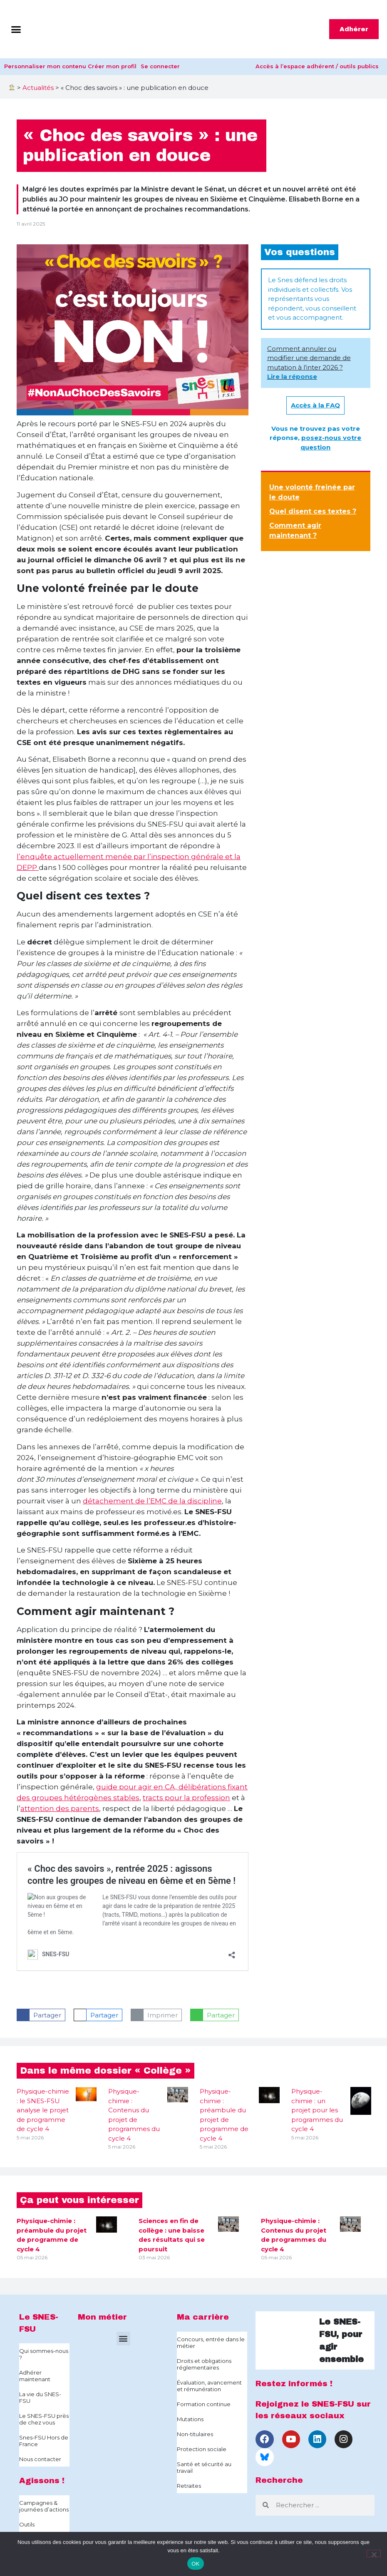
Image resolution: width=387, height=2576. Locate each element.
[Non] (374, 2553)
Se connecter (160, 66)
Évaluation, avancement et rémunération (209, 2385)
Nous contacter (40, 2459)
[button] (16, 29)
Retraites (189, 2485)
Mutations (190, 2419)
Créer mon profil (112, 66)
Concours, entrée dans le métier (211, 2342)
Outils (27, 2524)
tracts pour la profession (186, 1798)
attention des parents (59, 1808)
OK (195, 2564)
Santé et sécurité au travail (204, 2467)
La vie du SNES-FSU (40, 2397)
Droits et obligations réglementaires (204, 2364)
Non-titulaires (195, 2434)
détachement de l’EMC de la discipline (152, 1501)
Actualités (38, 88)
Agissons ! (41, 2480)
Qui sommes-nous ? (43, 2354)
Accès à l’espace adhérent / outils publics (317, 66)
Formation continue (204, 2404)
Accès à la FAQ (315, 405)
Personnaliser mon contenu (45, 66)
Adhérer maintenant (34, 2375)
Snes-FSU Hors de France (43, 2440)
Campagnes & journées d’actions (44, 2506)
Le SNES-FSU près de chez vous (44, 2419)
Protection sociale (201, 2449)
